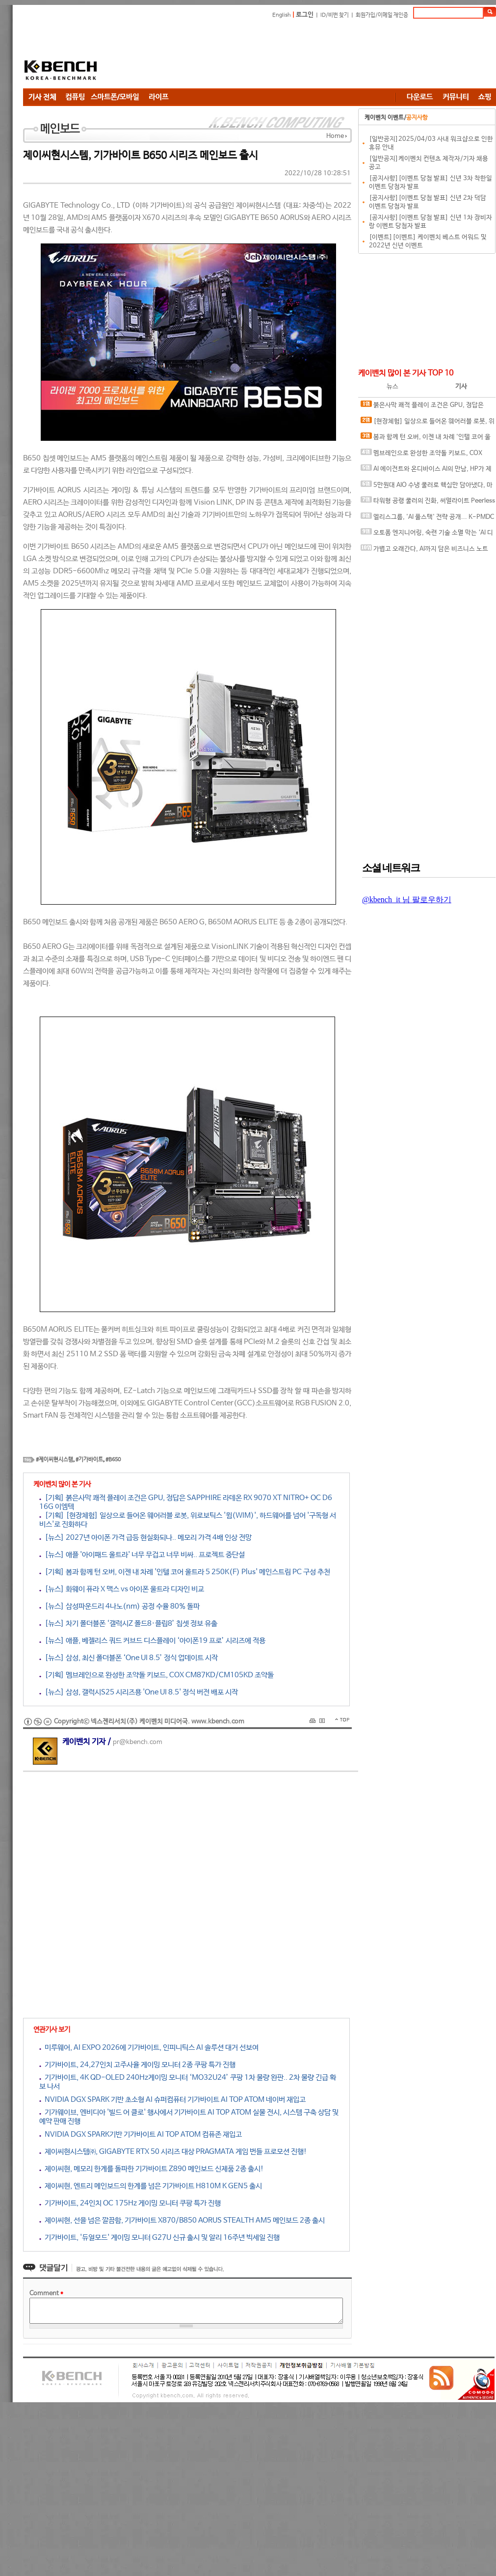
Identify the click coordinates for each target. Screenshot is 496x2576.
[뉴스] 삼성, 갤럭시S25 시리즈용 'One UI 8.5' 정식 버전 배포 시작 (138, 1692)
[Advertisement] (175, 55)
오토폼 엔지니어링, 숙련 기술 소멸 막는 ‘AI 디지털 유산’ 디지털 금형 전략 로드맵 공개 (427, 534)
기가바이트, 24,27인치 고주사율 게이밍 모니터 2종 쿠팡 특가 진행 (137, 2065)
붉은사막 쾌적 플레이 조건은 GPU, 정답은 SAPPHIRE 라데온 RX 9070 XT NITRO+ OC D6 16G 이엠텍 (425, 407)
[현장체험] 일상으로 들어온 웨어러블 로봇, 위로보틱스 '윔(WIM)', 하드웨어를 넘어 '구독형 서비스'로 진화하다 (428, 423)
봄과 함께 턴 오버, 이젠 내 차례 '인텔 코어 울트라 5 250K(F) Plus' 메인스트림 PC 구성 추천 (426, 439)
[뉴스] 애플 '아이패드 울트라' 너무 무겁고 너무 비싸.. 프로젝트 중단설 (142, 1555)
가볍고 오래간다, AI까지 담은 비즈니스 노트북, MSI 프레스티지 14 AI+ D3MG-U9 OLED (424, 551)
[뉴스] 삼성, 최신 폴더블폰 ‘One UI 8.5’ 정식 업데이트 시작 (128, 1658)
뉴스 (392, 386)
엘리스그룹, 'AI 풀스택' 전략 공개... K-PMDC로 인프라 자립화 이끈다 (427, 519)
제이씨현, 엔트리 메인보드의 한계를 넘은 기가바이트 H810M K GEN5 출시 (150, 2186)
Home (335, 136)
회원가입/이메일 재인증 (382, 15)
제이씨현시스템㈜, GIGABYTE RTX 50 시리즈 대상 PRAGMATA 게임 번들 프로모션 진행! (173, 2151)
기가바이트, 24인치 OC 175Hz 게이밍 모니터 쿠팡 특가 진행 (130, 2203)
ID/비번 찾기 (334, 15)
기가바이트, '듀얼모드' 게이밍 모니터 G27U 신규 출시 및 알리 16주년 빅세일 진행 (159, 2237)
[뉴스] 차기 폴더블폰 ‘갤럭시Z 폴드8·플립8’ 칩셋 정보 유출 (128, 1623)
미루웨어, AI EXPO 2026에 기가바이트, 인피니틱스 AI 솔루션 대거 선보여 (149, 2047)
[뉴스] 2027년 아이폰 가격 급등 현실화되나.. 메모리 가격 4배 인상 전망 (145, 1537)
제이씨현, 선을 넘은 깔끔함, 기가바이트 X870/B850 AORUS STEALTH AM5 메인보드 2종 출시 (182, 2220)
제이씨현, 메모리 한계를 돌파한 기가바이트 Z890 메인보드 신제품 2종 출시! (151, 2169)
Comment (46, 2293)
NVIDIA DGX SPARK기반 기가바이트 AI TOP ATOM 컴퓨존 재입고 (140, 2134)
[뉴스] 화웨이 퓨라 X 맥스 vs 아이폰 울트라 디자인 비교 (121, 1589)
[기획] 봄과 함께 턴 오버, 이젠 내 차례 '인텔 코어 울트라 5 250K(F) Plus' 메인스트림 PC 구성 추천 (184, 1572)
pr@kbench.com (137, 1742)
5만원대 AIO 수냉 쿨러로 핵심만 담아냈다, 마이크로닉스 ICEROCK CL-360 (427, 487)
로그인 (304, 15)
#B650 (113, 1460)
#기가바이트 (89, 1460)
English (281, 15)
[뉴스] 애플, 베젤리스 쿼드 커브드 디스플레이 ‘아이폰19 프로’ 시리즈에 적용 (152, 1641)
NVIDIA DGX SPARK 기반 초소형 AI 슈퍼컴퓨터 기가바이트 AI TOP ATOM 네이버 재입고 (172, 2099)
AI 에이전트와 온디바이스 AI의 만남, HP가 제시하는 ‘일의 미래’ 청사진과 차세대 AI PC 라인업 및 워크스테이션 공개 (426, 471)
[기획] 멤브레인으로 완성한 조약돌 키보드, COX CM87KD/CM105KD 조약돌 (156, 1675)
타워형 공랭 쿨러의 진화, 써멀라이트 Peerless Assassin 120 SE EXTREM (428, 503)
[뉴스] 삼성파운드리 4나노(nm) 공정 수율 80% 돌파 (119, 1606)
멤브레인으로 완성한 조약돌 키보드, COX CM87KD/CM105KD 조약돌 (421, 455)
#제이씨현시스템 (54, 1460)
